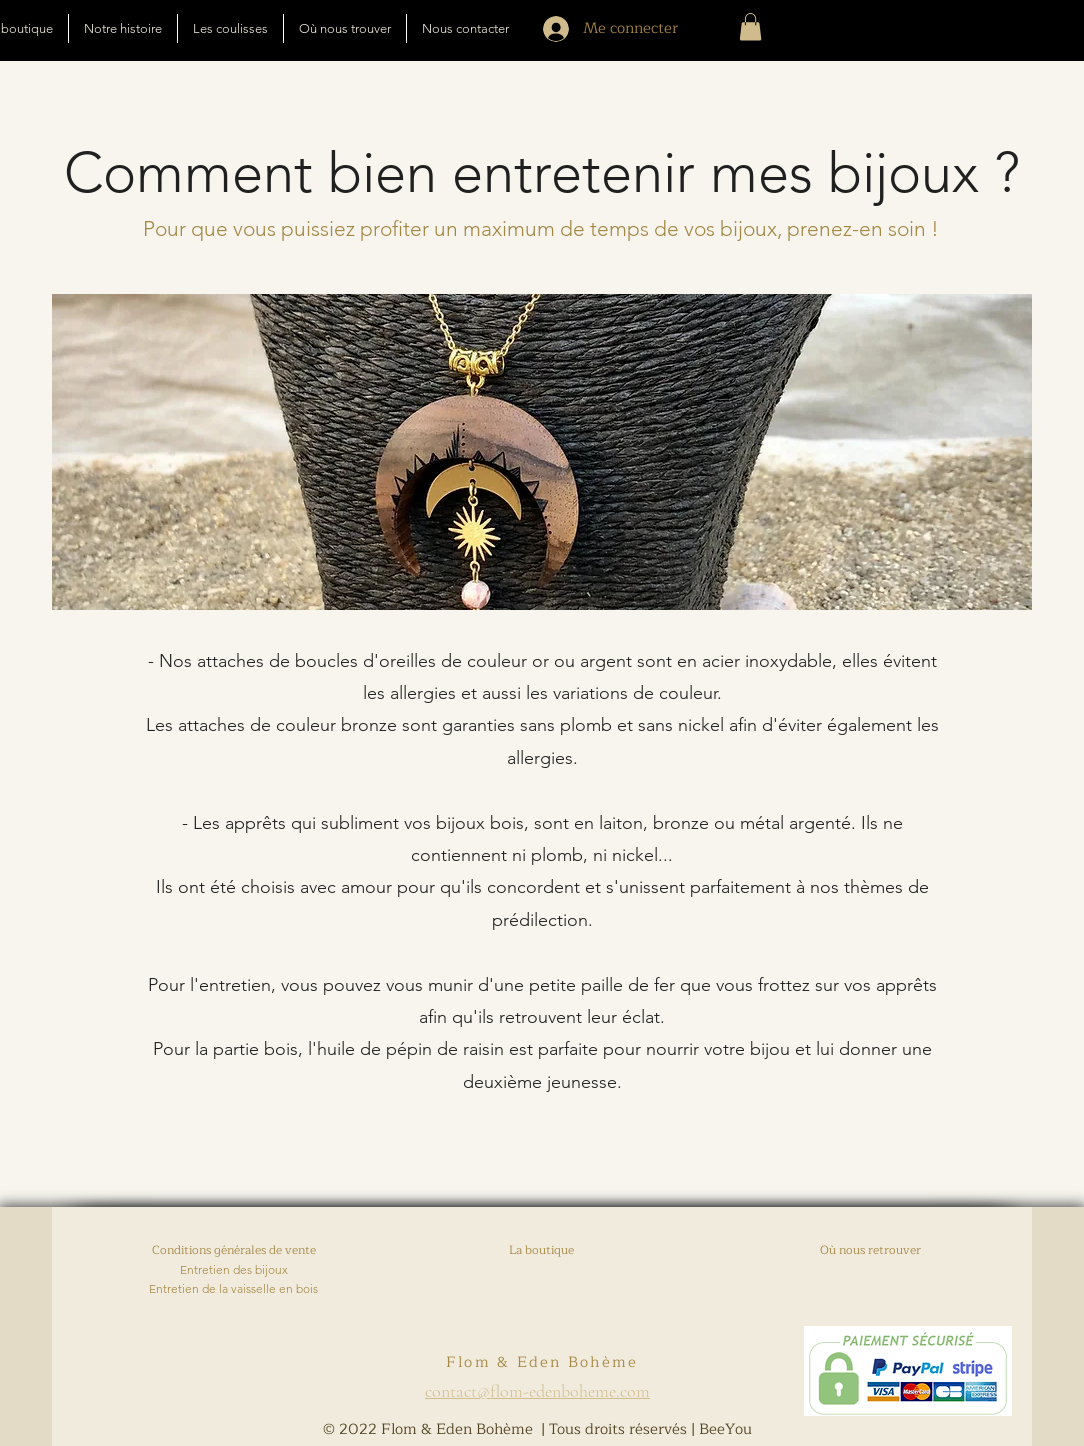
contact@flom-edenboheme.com (537, 1391)
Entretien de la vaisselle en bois (233, 1288)
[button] (750, 26)
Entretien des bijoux (234, 1269)
